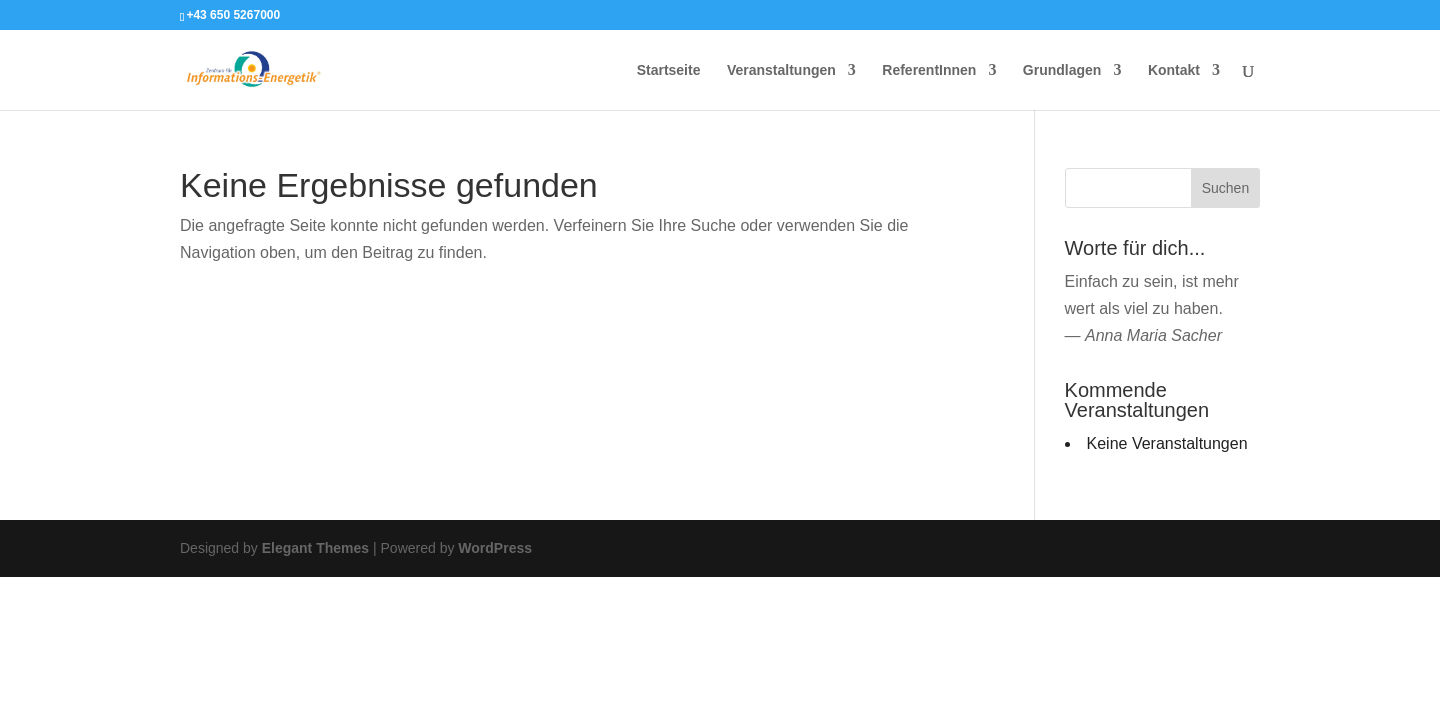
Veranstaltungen (781, 70)
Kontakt (1174, 70)
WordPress (495, 548)
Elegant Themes (315, 548)
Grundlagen (1062, 70)
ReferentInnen (929, 70)
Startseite (669, 70)
